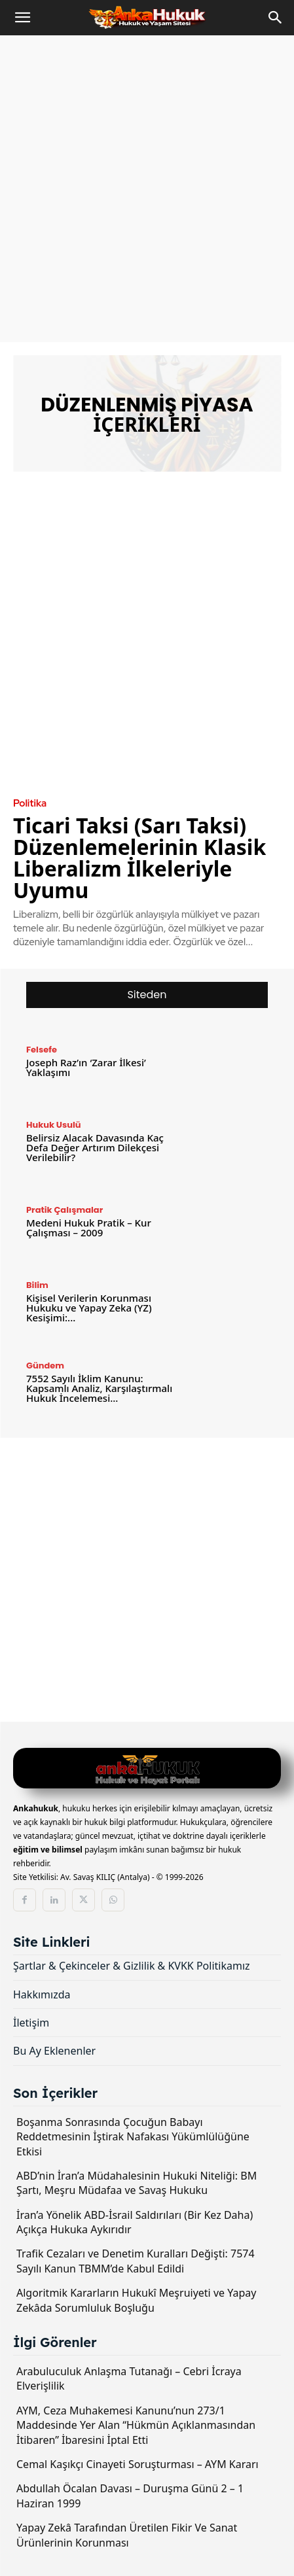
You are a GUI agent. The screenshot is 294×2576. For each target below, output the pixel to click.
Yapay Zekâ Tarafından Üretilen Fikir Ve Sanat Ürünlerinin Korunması (126, 2534)
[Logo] (147, 1769)
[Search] (275, 17)
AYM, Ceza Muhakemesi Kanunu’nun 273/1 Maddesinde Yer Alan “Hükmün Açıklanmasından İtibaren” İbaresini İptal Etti (135, 2425)
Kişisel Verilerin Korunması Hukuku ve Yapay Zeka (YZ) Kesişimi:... (89, 1307)
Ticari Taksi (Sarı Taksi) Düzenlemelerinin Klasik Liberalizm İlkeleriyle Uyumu (139, 857)
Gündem (45, 1365)
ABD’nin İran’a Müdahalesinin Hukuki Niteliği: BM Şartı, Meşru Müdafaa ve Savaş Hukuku (136, 2182)
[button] (22, 17)
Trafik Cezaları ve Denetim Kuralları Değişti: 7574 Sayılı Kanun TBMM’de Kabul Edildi (135, 2260)
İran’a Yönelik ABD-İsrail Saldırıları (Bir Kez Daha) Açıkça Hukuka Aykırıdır (134, 2222)
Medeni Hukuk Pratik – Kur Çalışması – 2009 (88, 1227)
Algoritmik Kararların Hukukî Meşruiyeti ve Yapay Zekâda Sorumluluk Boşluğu (136, 2300)
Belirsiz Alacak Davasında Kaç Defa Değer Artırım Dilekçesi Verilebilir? (95, 1147)
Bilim (37, 1285)
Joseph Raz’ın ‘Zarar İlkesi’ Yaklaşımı (86, 1067)
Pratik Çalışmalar (64, 1210)
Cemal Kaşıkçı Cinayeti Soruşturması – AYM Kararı (137, 2464)
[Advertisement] (147, 189)
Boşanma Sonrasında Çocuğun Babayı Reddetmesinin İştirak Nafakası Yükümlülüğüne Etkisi (132, 2137)
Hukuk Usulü (53, 1125)
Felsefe (41, 1049)
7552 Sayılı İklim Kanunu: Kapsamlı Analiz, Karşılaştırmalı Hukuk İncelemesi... (99, 1388)
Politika (29, 804)
